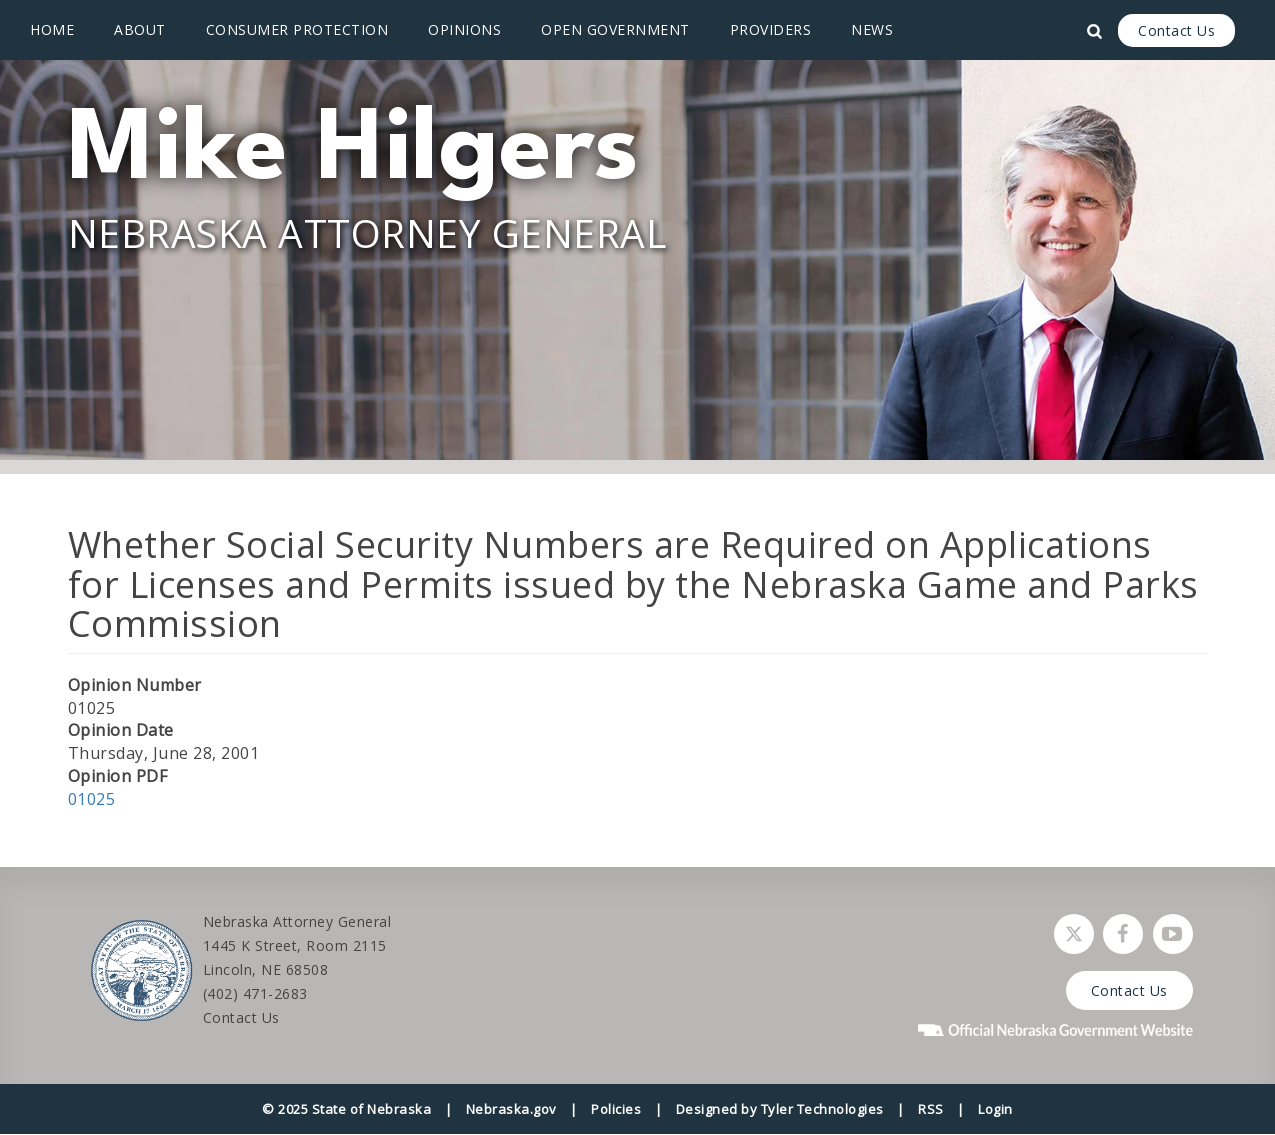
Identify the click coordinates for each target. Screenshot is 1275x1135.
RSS (931, 1109)
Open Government (615, 29)
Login (995, 1109)
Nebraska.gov (511, 1109)
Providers (771, 29)
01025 (92, 799)
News (872, 29)
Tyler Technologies (822, 1109)
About (140, 29)
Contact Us (1176, 30)
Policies (616, 1109)
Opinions (464, 29)
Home (52, 29)
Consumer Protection (297, 29)
